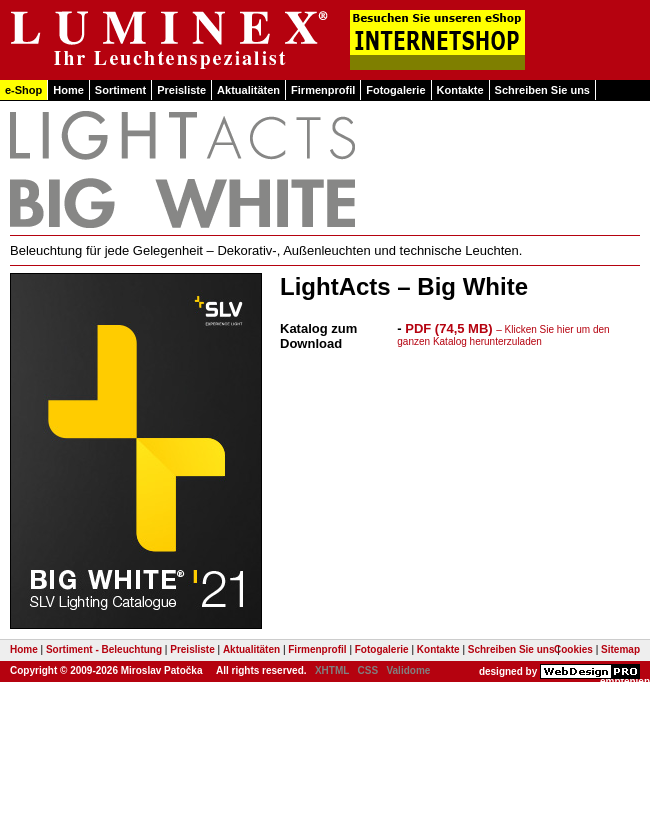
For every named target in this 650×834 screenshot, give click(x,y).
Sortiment (120, 90)
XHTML (332, 670)
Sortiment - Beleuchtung (104, 649)
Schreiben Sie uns (542, 90)
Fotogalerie (395, 90)
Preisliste (181, 90)
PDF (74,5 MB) (503, 334)
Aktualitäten (248, 90)
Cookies (573, 649)
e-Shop (23, 90)
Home (68, 90)
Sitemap (620, 649)
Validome (408, 670)
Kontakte (460, 90)
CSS (368, 670)
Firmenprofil (323, 90)
